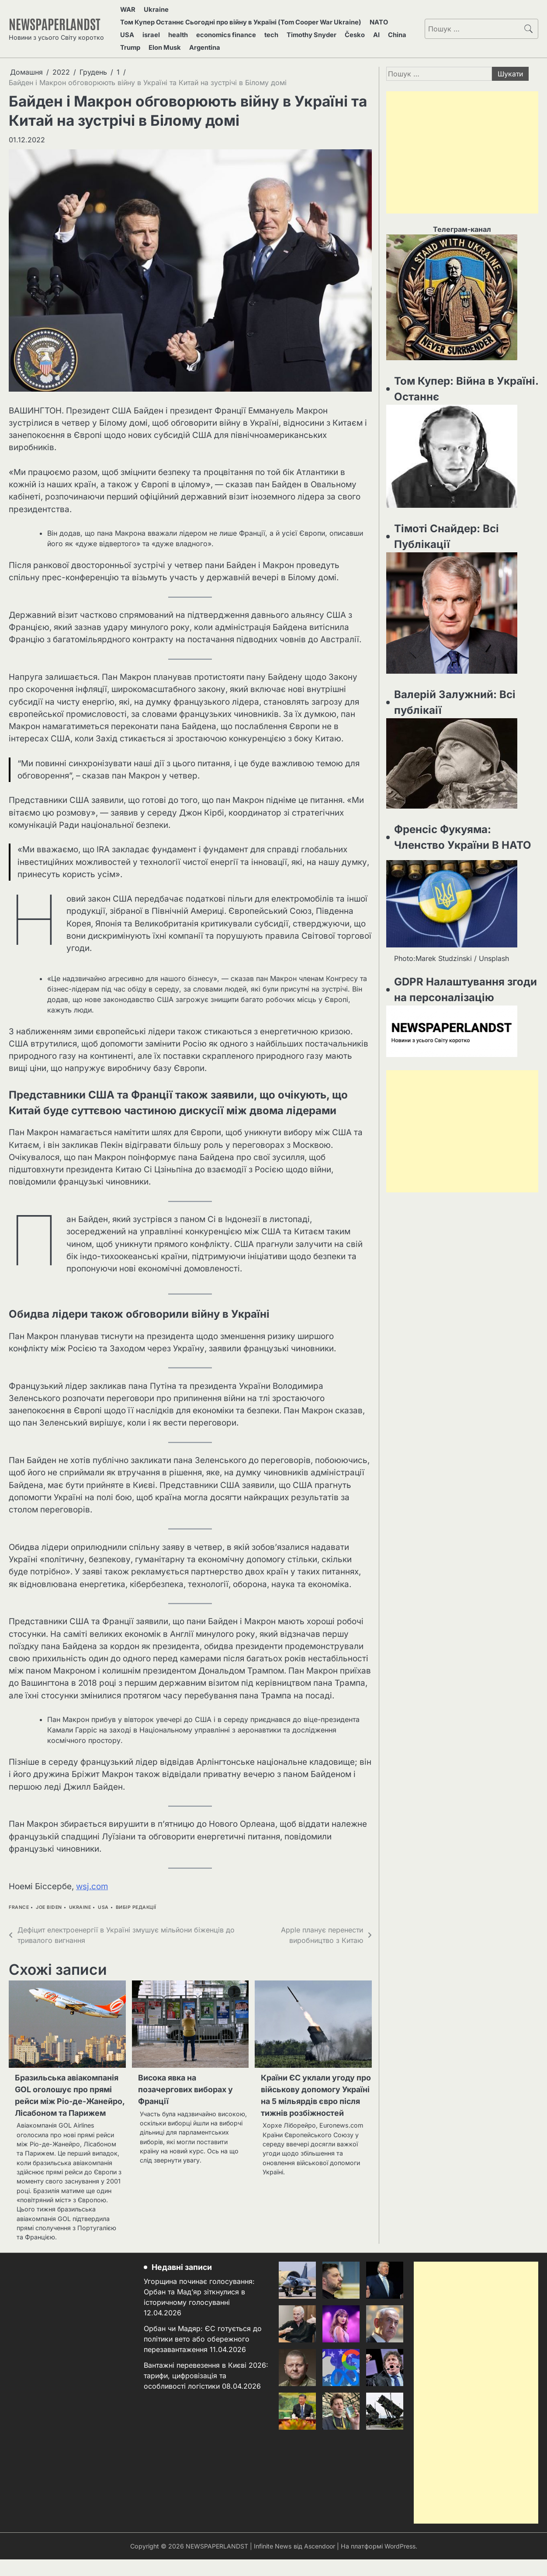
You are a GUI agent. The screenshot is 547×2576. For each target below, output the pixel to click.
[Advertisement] (462, 141)
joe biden (49, 1896)
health (171, 28)
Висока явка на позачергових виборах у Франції (189, 2080)
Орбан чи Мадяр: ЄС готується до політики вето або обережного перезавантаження (204, 2356)
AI (354, 28)
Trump (394, 28)
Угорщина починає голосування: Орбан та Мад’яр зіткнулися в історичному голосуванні (201, 2308)
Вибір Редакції (136, 1896)
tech (258, 28)
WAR (128, 8)
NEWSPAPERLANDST (58, 18)
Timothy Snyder (296, 28)
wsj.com (92, 1875)
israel (148, 28)
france (19, 1896)
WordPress (401, 2562)
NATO (384, 18)
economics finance (216, 28)
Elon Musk (137, 38)
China (371, 28)
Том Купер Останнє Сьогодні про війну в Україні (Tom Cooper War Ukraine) (245, 18)
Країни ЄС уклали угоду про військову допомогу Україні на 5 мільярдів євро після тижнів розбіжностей (312, 2092)
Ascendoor (319, 2562)
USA (128, 28)
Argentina (174, 38)
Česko (336, 28)
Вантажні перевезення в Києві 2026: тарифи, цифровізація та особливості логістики (197, 2393)
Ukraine (153, 8)
